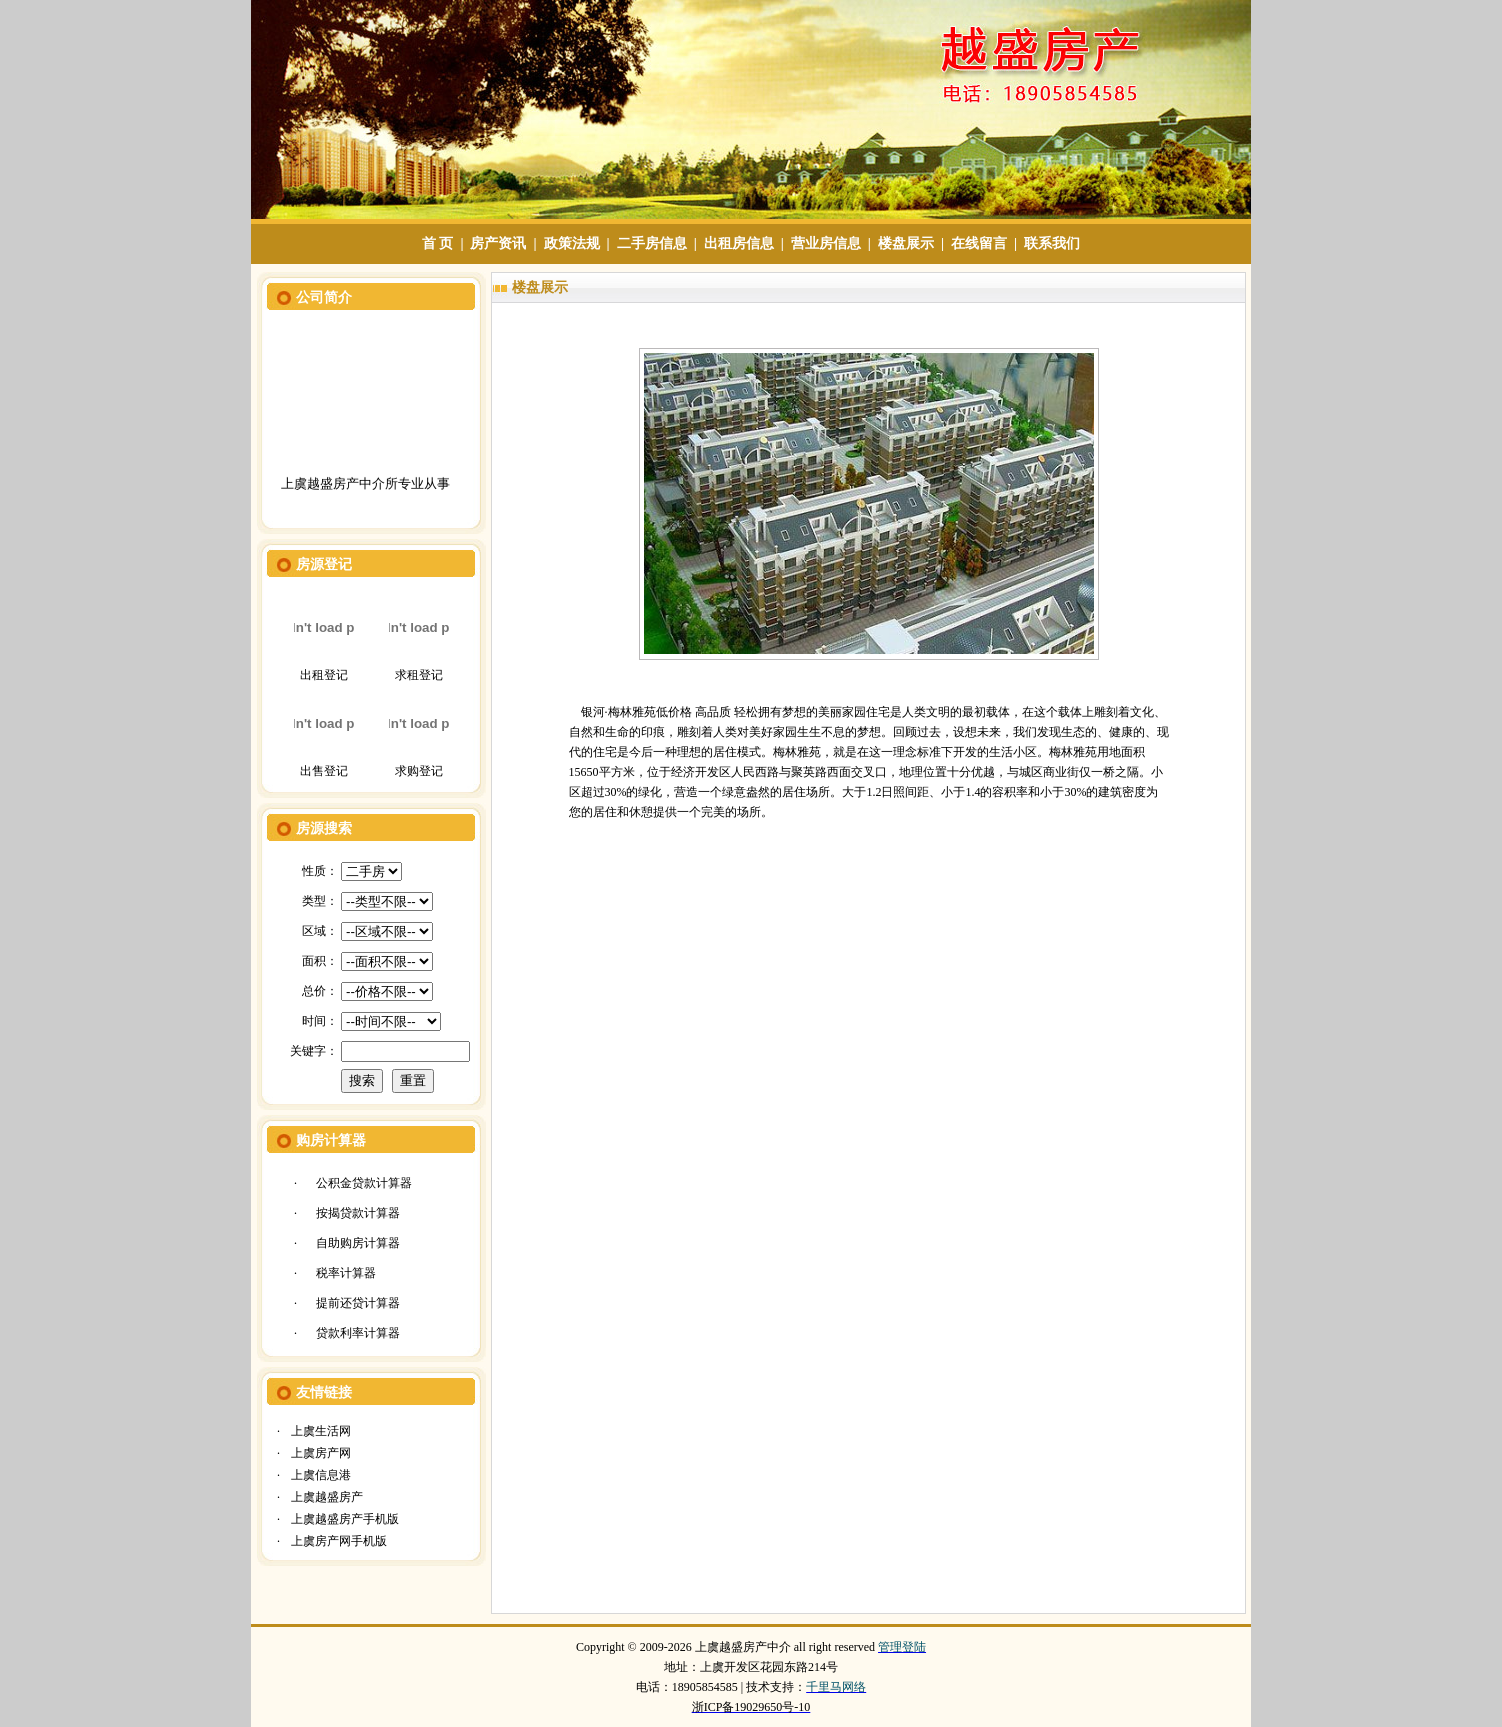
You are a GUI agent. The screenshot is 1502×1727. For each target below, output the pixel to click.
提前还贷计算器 (358, 1303)
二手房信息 (652, 243)
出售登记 (324, 771)
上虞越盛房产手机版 (345, 1519)
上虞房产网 (321, 1453)
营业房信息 (826, 243)
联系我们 (1052, 243)
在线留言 (979, 243)
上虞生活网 (321, 1431)
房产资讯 (498, 243)
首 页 (438, 243)
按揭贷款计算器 (358, 1213)
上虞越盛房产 (327, 1497)
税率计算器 (346, 1273)
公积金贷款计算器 (364, 1183)
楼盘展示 (906, 243)
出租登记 (324, 675)
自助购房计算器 (358, 1243)
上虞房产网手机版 (339, 1541)
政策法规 (572, 243)
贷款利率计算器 (358, 1333)
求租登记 (419, 675)
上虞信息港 (321, 1475)
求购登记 (419, 771)
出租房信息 (739, 243)
